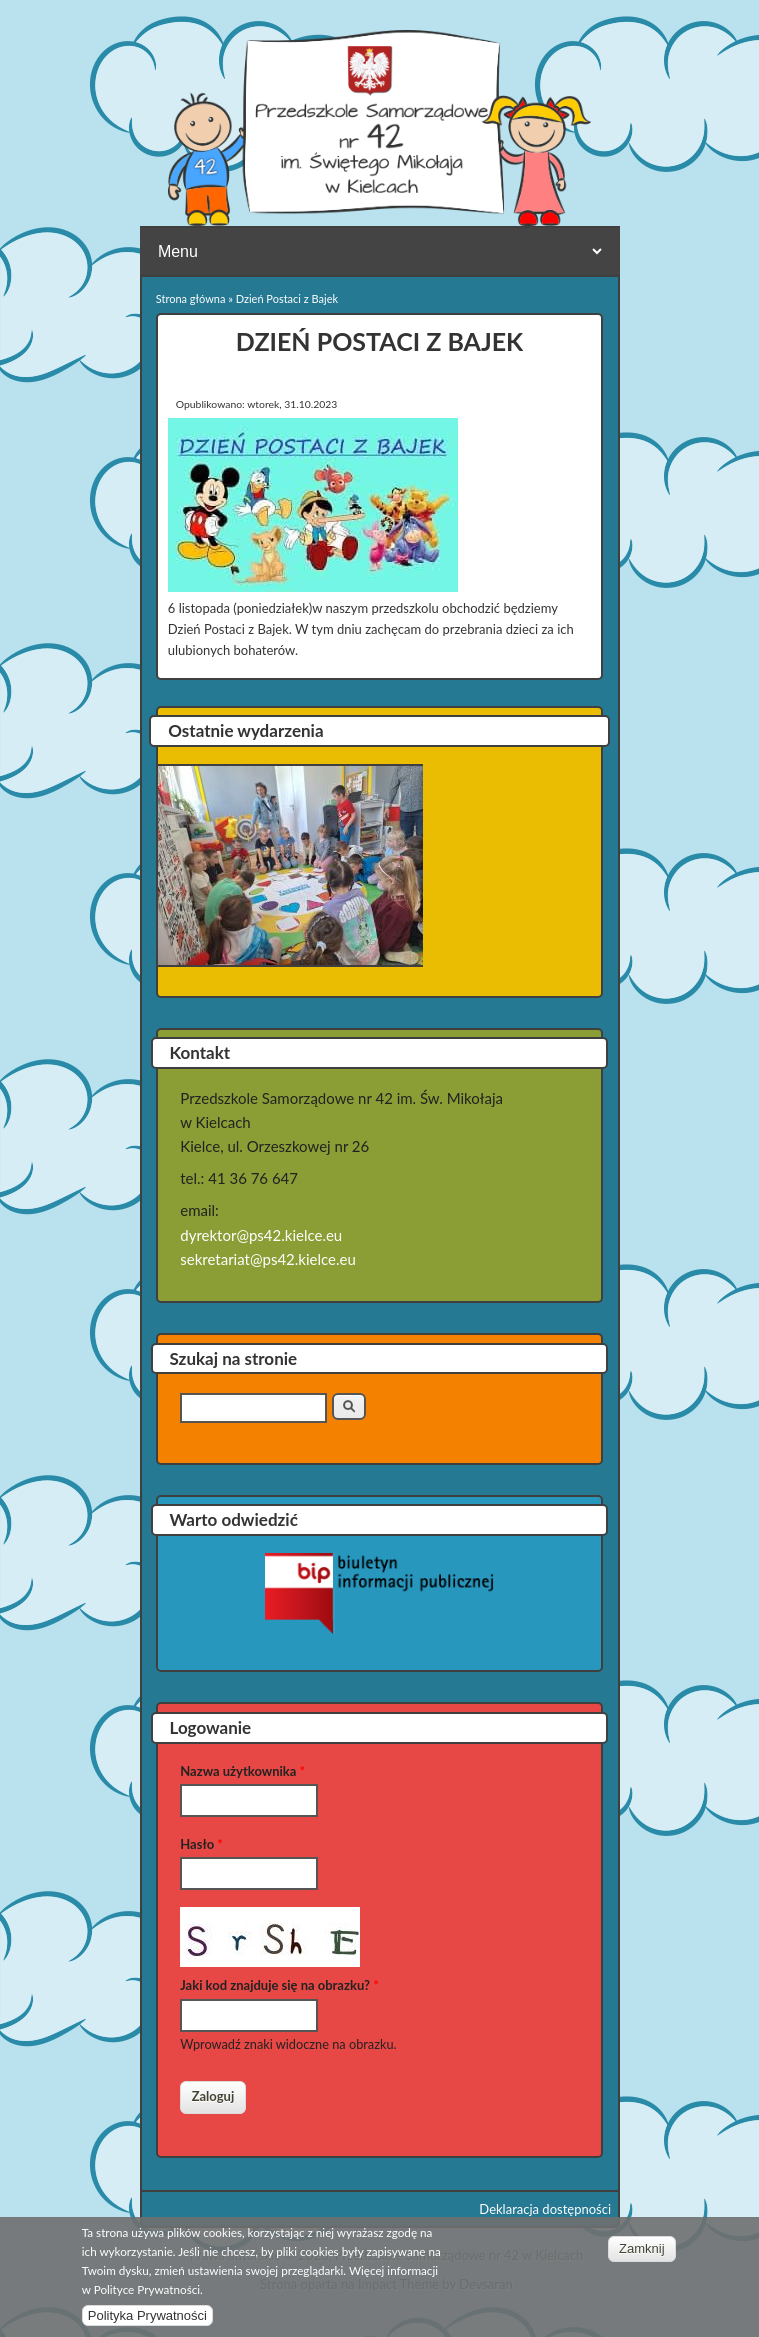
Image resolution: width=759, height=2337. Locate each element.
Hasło (201, 1844)
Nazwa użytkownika (242, 1771)
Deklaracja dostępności (545, 2209)
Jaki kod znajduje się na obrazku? (279, 1985)
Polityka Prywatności (147, 2316)
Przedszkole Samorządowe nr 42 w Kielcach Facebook (660, 46)
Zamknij (642, 2249)
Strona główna (191, 298)
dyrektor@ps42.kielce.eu (261, 1235)
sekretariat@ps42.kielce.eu (268, 1259)
